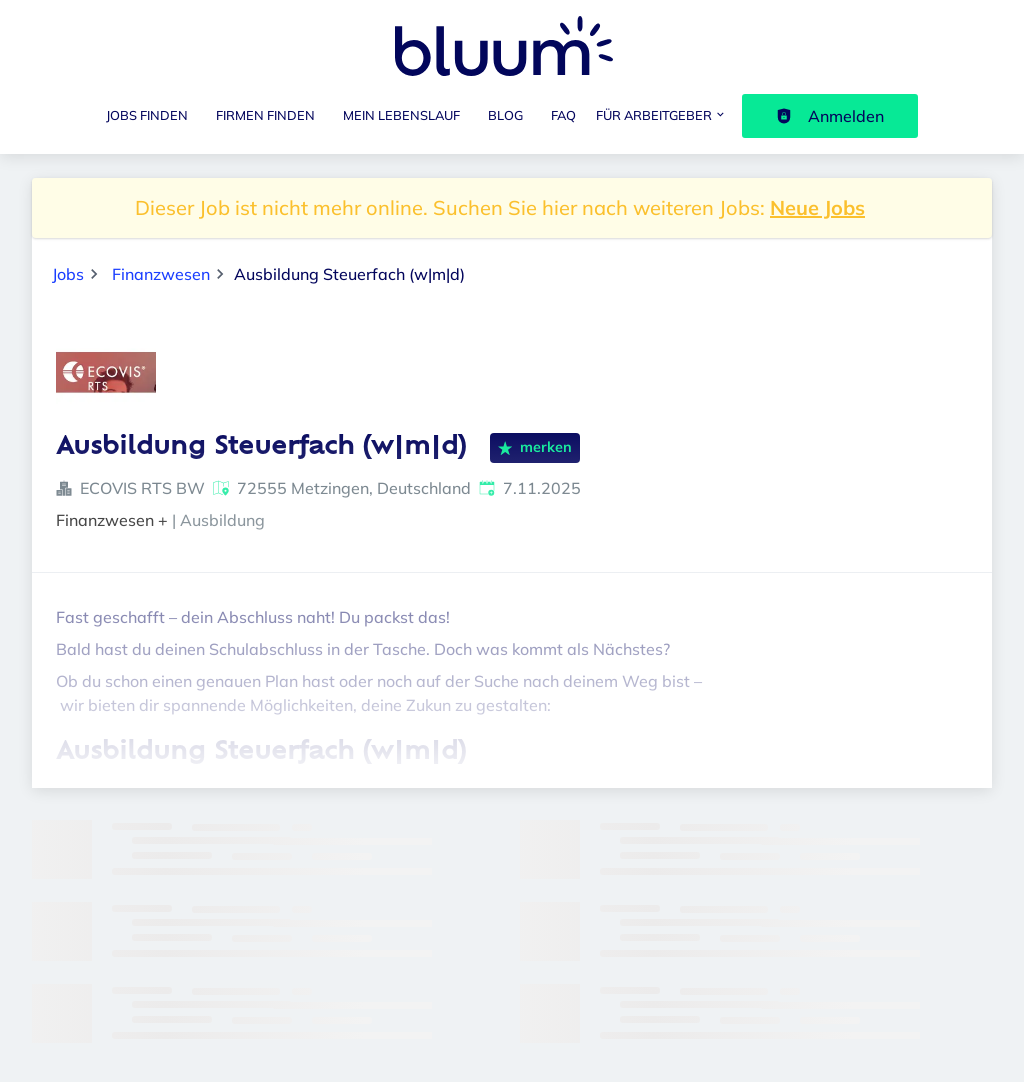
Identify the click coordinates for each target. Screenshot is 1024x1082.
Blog (505, 115)
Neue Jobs (817, 207)
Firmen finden (265, 115)
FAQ (563, 115)
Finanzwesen (161, 274)
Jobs (68, 274)
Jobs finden (147, 115)
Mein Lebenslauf (401, 115)
